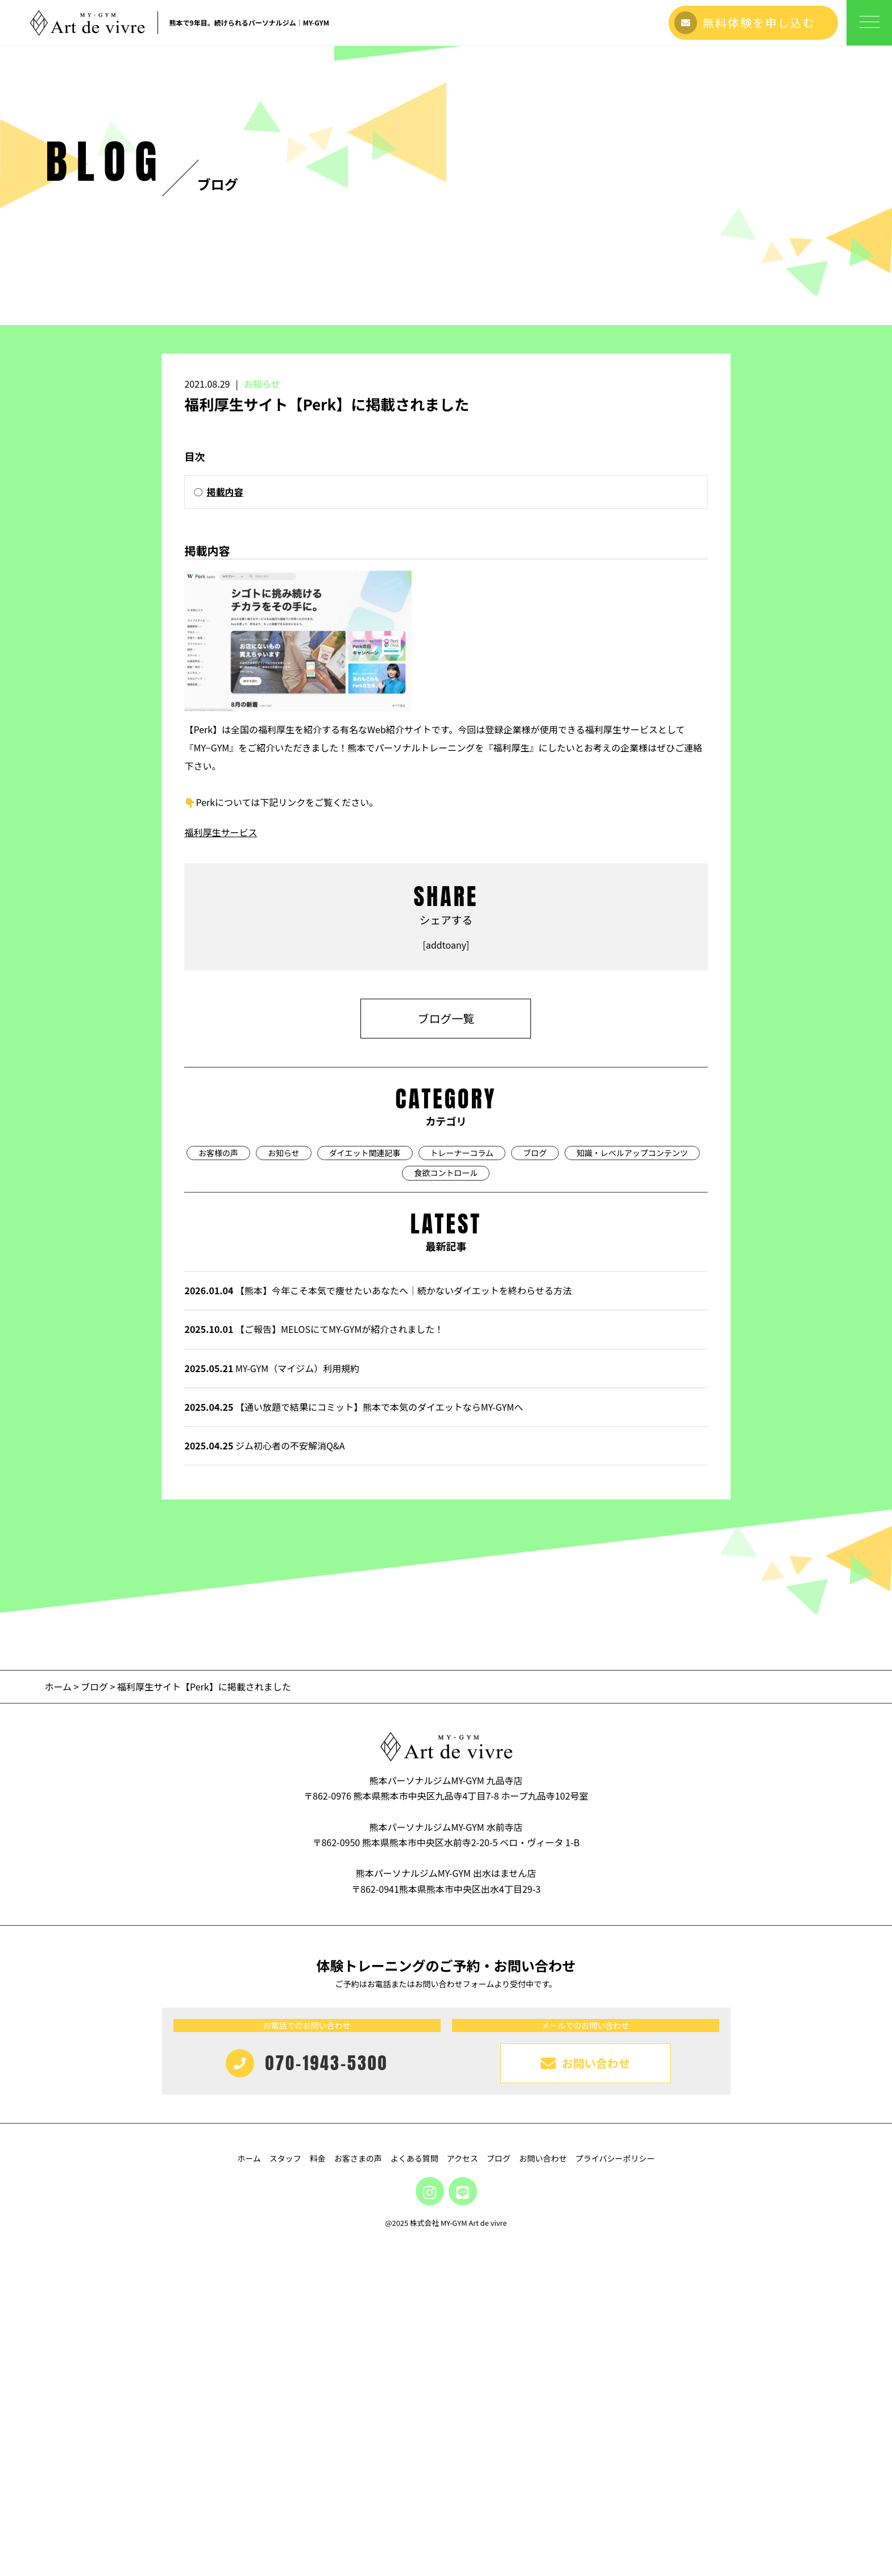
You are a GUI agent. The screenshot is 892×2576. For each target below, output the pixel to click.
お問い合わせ (543, 2491)
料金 (318, 2491)
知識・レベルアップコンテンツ (632, 1485)
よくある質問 (414, 2491)
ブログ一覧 (445, 1351)
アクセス (462, 2491)
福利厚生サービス (220, 1165)
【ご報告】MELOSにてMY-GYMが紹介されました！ (313, 1662)
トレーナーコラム (462, 1485)
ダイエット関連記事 (365, 1485)
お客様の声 (218, 1485)
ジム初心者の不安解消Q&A (264, 1778)
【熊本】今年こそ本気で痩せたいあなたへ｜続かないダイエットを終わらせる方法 (377, 1623)
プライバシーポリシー (615, 2491)
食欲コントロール (446, 1505)
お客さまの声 (358, 2491)
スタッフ (285, 2491)
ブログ (535, 1485)
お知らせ (262, 717)
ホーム (58, 2019)
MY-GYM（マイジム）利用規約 (271, 1700)
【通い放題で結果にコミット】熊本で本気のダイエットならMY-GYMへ (353, 1740)
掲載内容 (225, 825)
